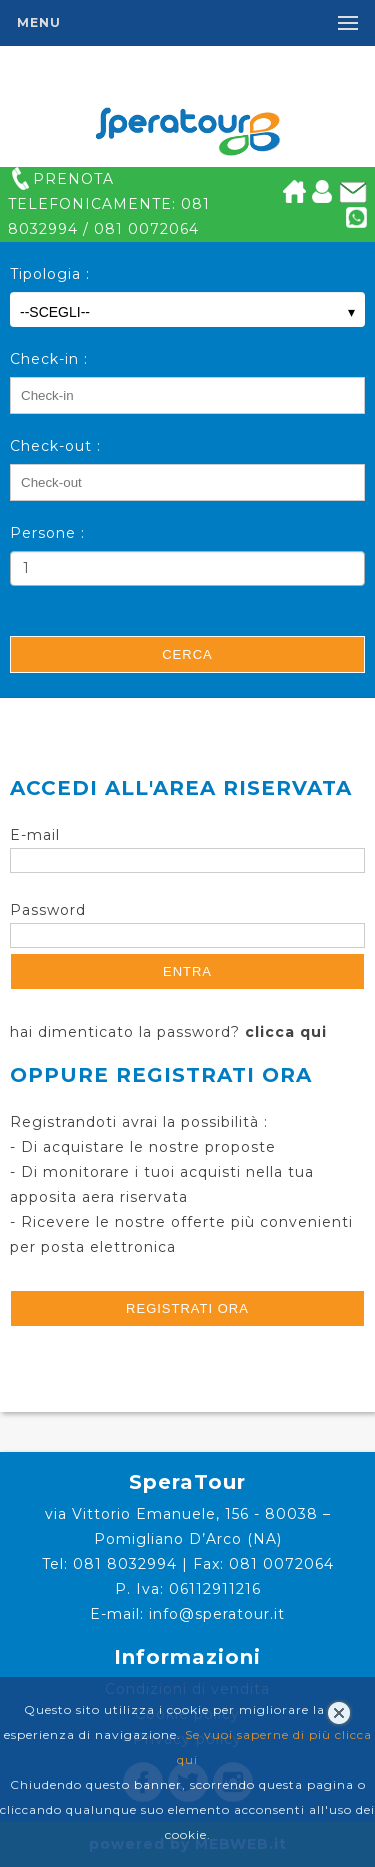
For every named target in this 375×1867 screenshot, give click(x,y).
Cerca (187, 654)
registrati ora (187, 1308)
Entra (187, 971)
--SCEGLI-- (187, 312)
